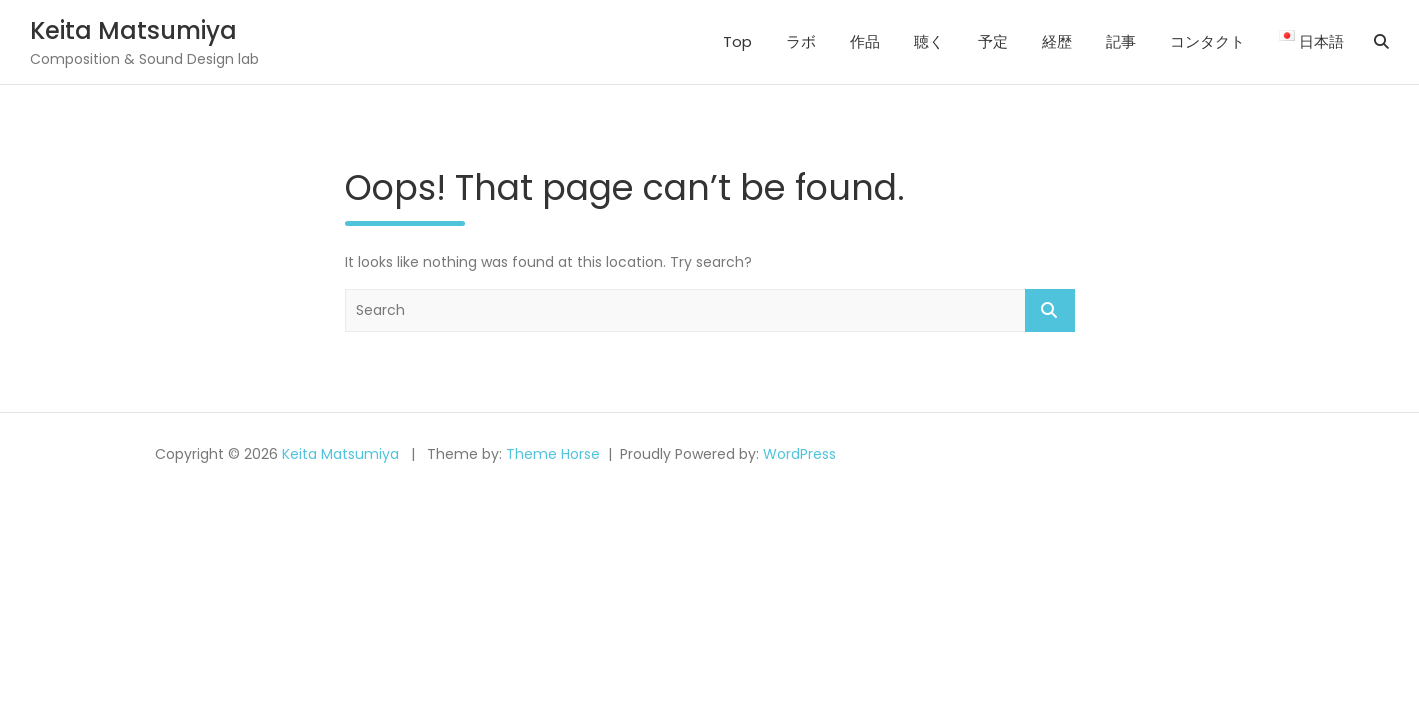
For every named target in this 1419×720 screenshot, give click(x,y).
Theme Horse (553, 454)
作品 (865, 41)
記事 (1121, 41)
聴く (929, 41)
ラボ (801, 41)
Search (1050, 310)
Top (737, 41)
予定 (993, 41)
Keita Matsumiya (133, 30)
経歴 (1057, 41)
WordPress (799, 454)
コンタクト (1207, 41)
